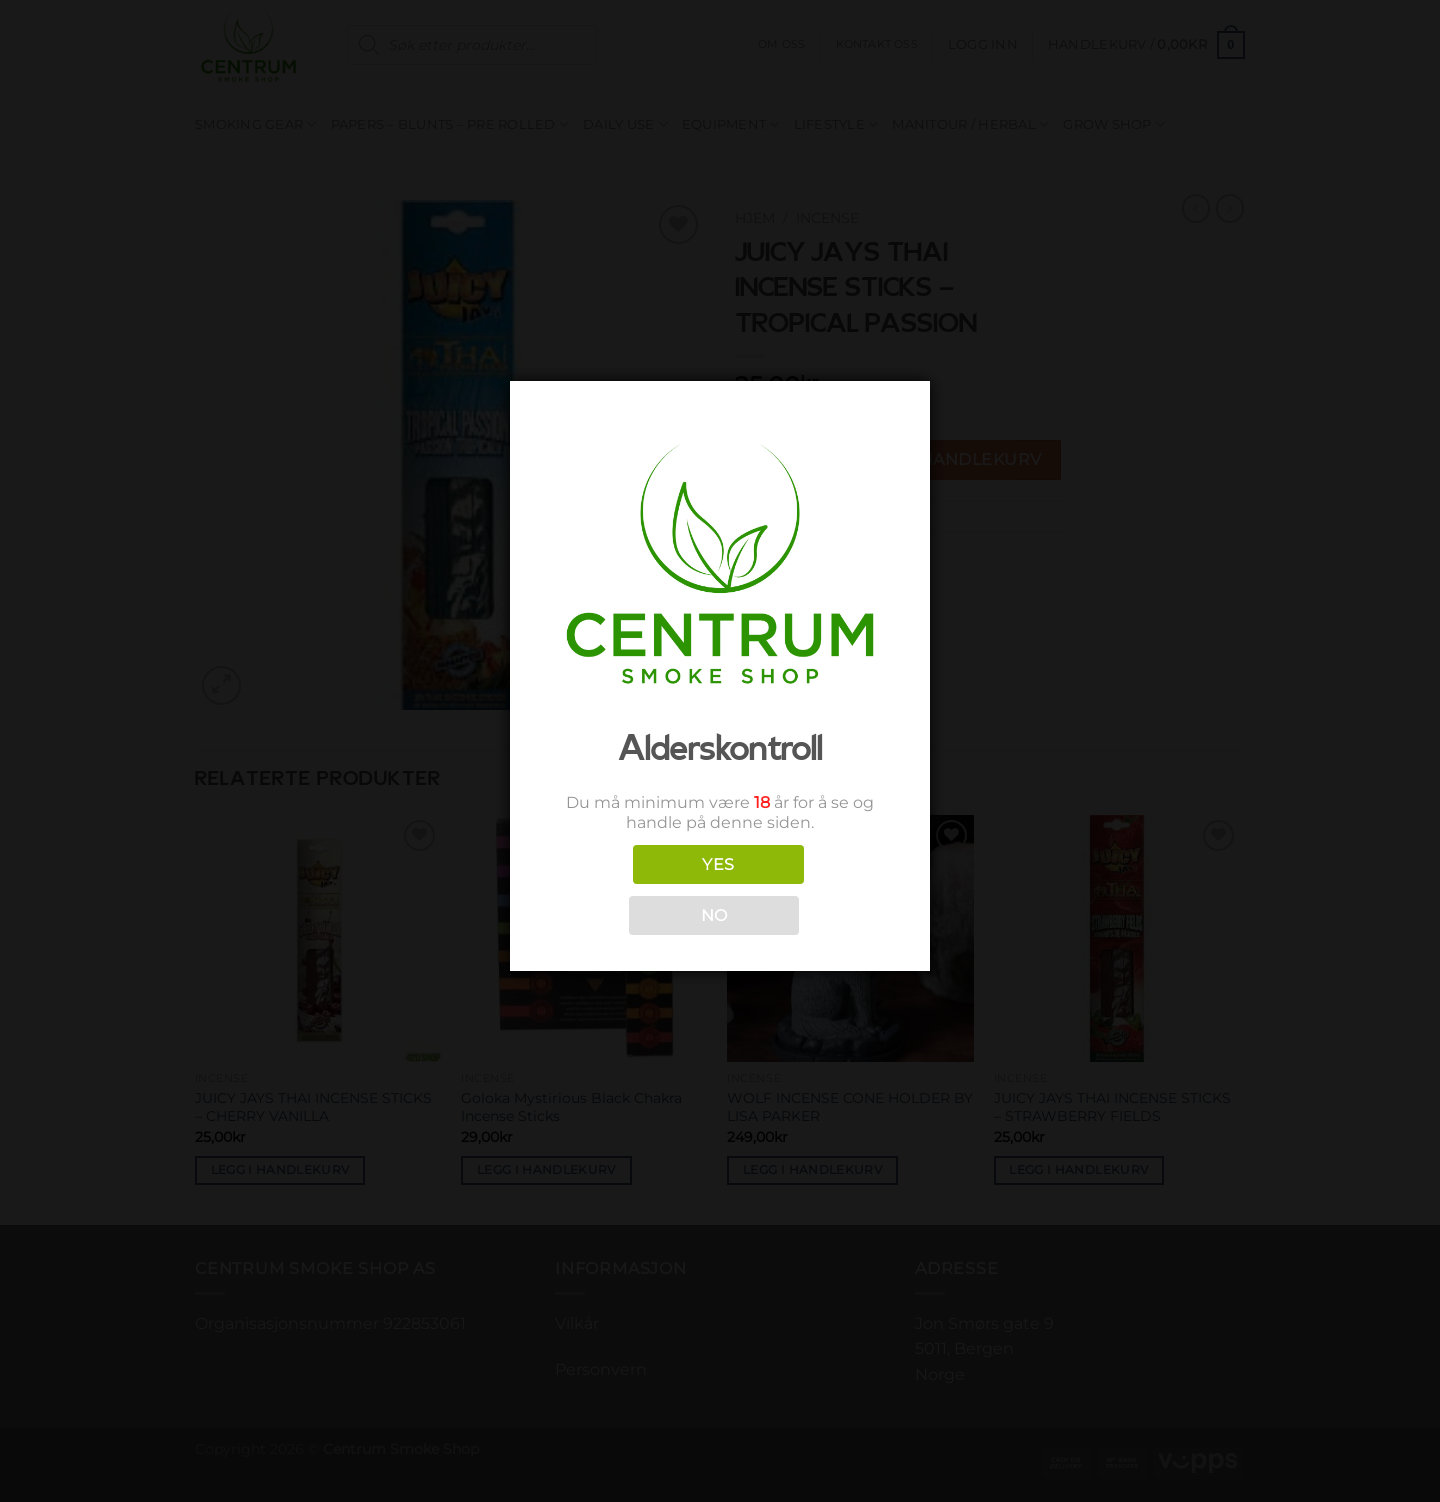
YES (718, 864)
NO (714, 915)
